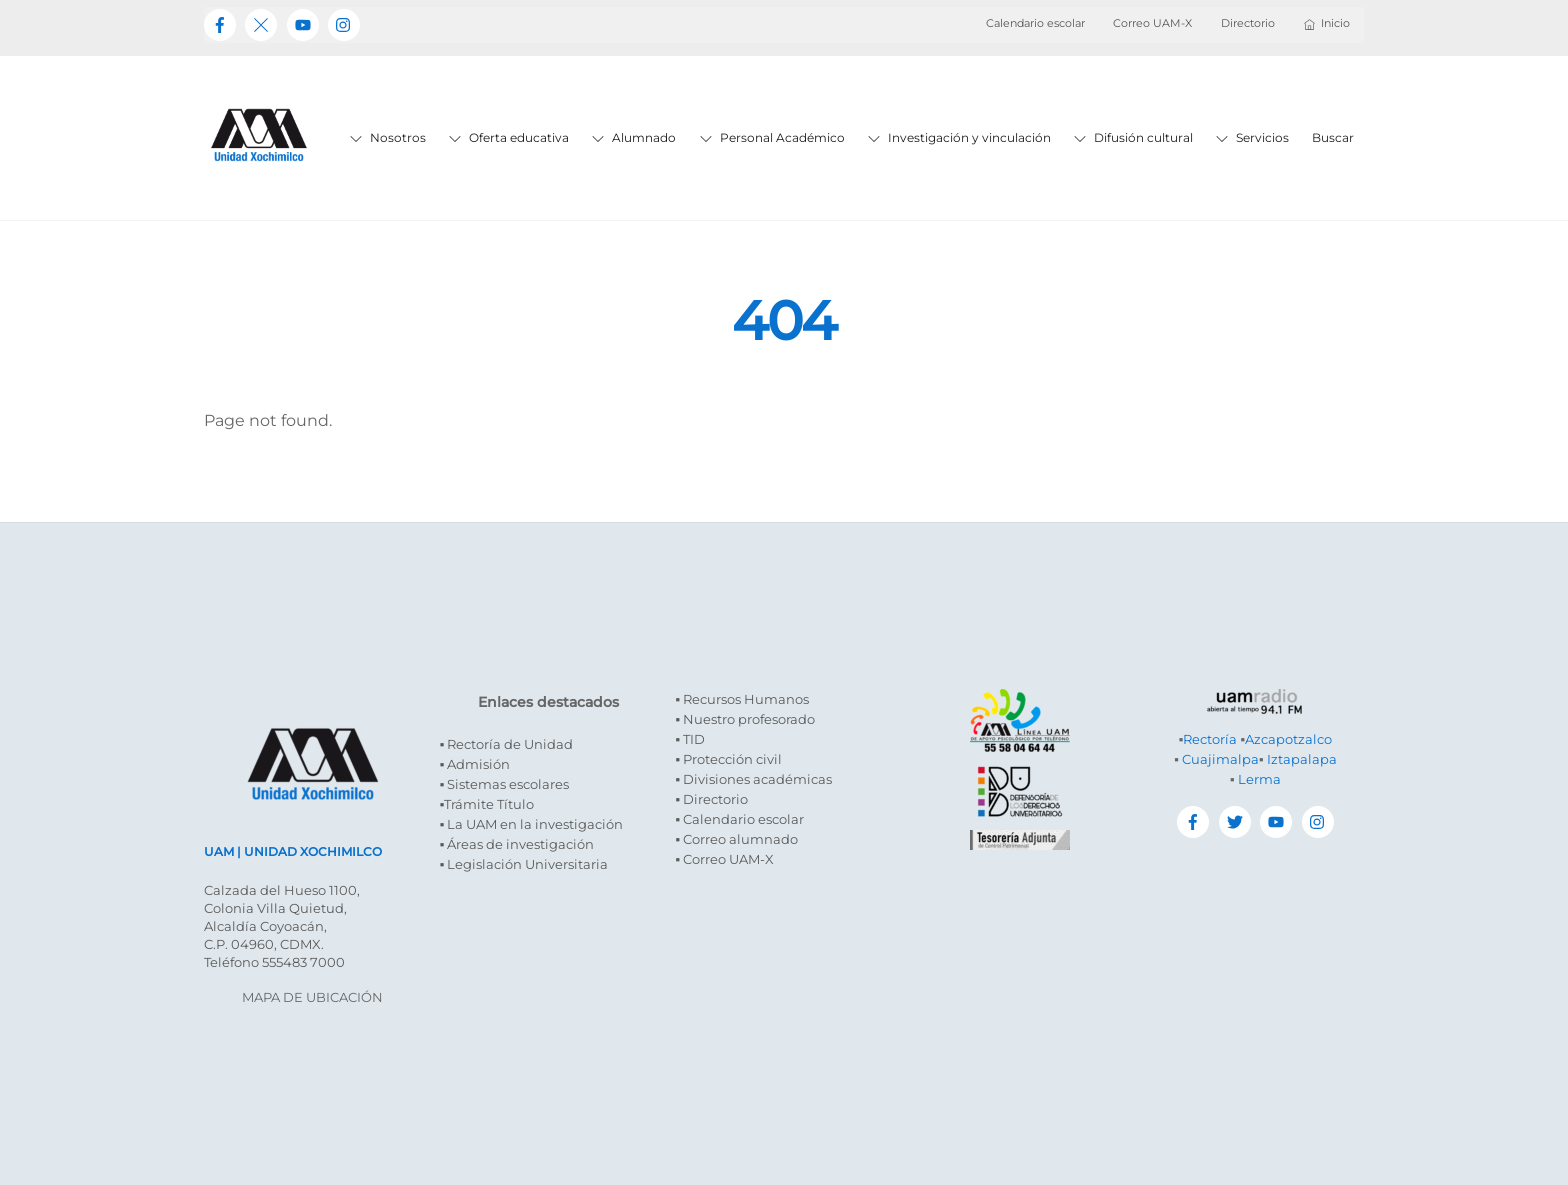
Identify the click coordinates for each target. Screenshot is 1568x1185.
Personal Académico (772, 137)
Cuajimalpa (1220, 759)
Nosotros (388, 137)
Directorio (1248, 23)
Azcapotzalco (1288, 739)
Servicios (1252, 137)
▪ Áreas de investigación (517, 844)
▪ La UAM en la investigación (532, 824)
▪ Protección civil (728, 759)
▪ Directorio (711, 799)
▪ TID (690, 739)
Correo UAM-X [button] (1152, 23)
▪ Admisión (475, 764)
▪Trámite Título (487, 804)
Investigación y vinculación (959, 137)
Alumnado (634, 137)
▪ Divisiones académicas (753, 779)
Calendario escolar (1035, 23)
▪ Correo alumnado (736, 839)
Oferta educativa (509, 137)
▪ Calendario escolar (739, 819)
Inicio (1327, 23)
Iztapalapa (1302, 759)
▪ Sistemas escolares (505, 784)
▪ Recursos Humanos (742, 699)
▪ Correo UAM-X (724, 859)
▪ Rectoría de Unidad (507, 744)
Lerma (1259, 779)
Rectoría (1210, 739)
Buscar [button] (1333, 137)
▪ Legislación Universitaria (524, 864)
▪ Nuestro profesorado (745, 719)
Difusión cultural (1133, 137)
